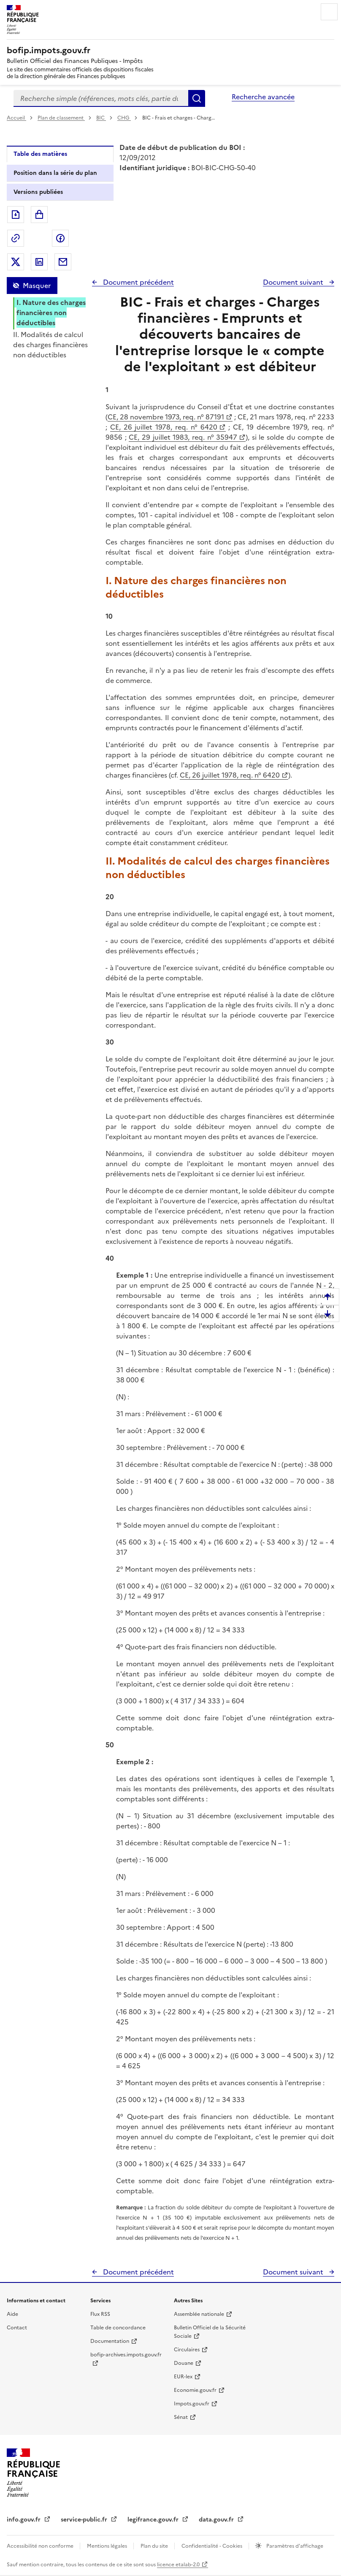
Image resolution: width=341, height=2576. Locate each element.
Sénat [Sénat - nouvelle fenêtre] (181, 2417)
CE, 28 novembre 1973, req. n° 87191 (166, 417)
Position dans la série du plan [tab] (55, 173)
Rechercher (196, 98)
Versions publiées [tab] (38, 192)
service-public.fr (85, 2519)
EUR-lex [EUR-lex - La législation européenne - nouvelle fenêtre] (183, 2376)
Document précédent (137, 282)
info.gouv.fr (24, 2519)
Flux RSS (100, 2314)
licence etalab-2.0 (178, 2564)
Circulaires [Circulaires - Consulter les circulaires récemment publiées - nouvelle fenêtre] (187, 2349)
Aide (12, 2314)
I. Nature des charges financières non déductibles (51, 312)
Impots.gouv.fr (191, 2403)
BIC (101, 118)
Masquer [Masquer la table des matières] (37, 285)
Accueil (16, 118)
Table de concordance (118, 2327)
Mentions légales (107, 2546)
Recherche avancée (263, 97)
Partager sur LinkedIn (39, 261)
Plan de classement (61, 118)
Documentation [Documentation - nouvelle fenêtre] (109, 2341)
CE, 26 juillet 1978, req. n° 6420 (163, 427)
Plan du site (155, 2546)
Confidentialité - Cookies (212, 2546)
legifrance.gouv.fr (153, 2519)
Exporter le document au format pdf (15, 214)
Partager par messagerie (62, 261)
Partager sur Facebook (60, 238)
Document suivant (294, 282)
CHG (124, 118)
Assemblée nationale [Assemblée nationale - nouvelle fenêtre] (199, 2314)
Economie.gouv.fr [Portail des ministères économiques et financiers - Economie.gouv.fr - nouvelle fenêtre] (195, 2390)
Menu (329, 11)
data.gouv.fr (217, 2519)
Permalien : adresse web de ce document (15, 238)
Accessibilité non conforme (41, 2546)
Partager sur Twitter (15, 261)
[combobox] (101, 98)
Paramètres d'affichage (294, 2546)
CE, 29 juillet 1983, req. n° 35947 (183, 437)
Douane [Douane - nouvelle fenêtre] (183, 2363)
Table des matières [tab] (40, 154)
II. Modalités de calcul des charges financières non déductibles (50, 344)
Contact (17, 2327)
